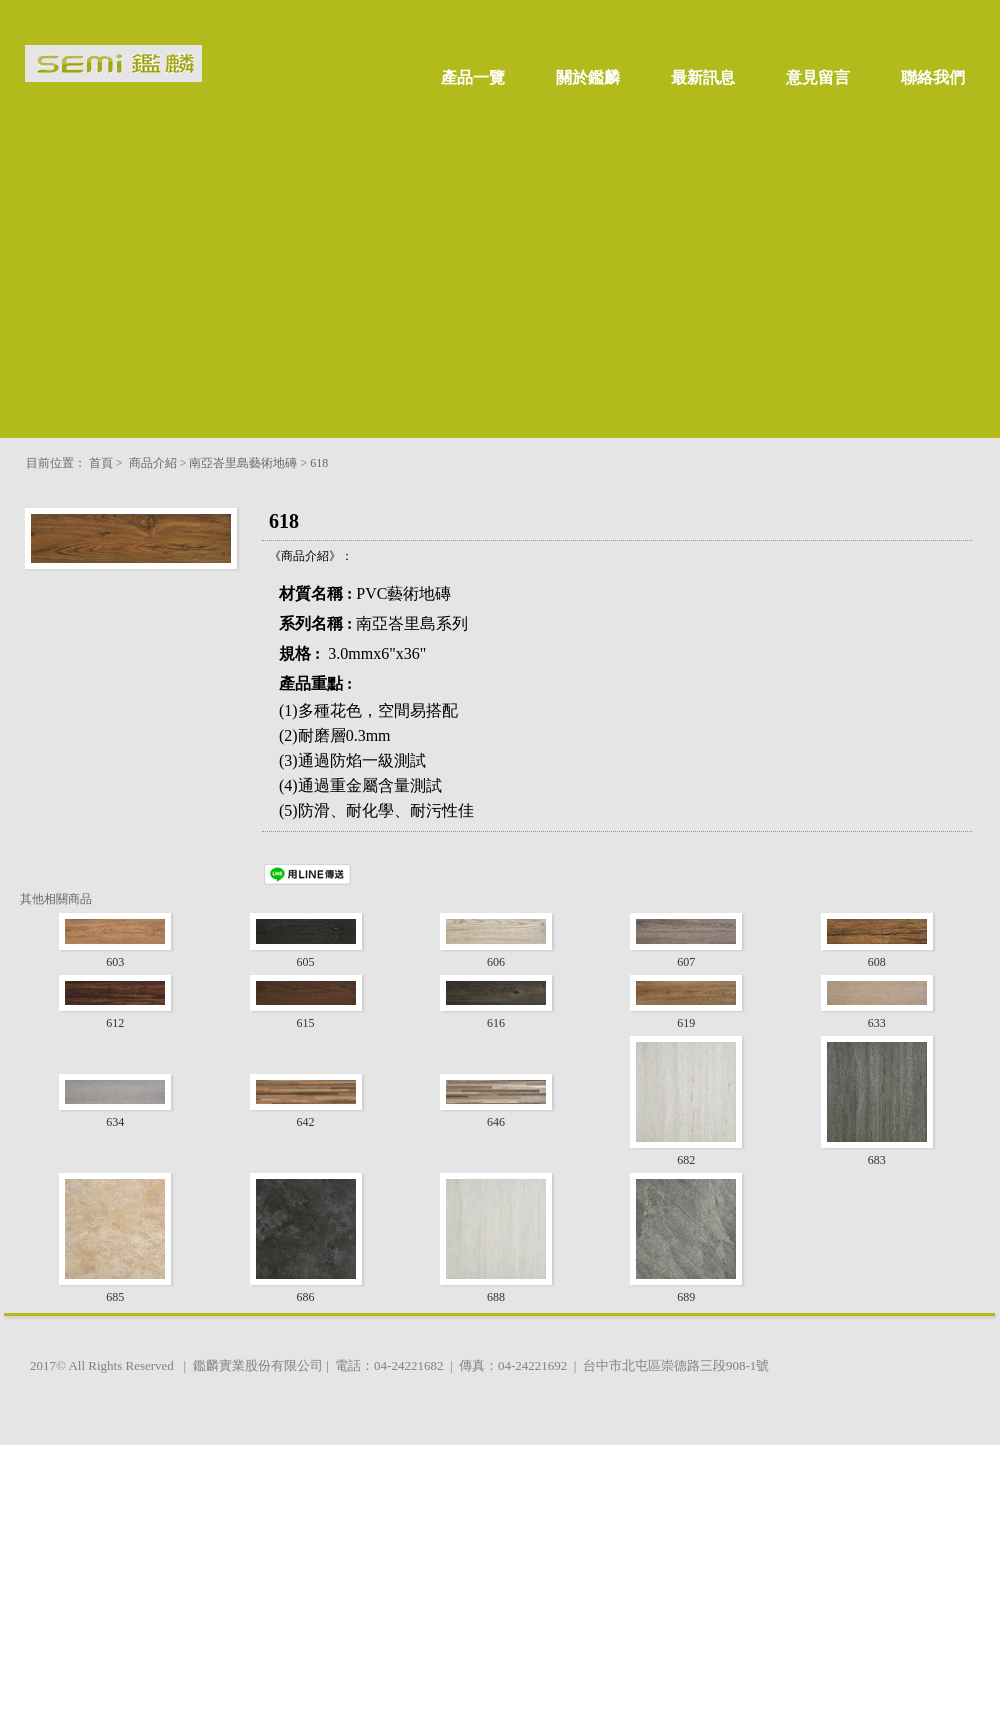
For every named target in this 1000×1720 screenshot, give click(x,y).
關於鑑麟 (588, 77)
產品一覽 (473, 77)
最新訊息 (703, 77)
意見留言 (818, 77)
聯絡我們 (933, 77)
